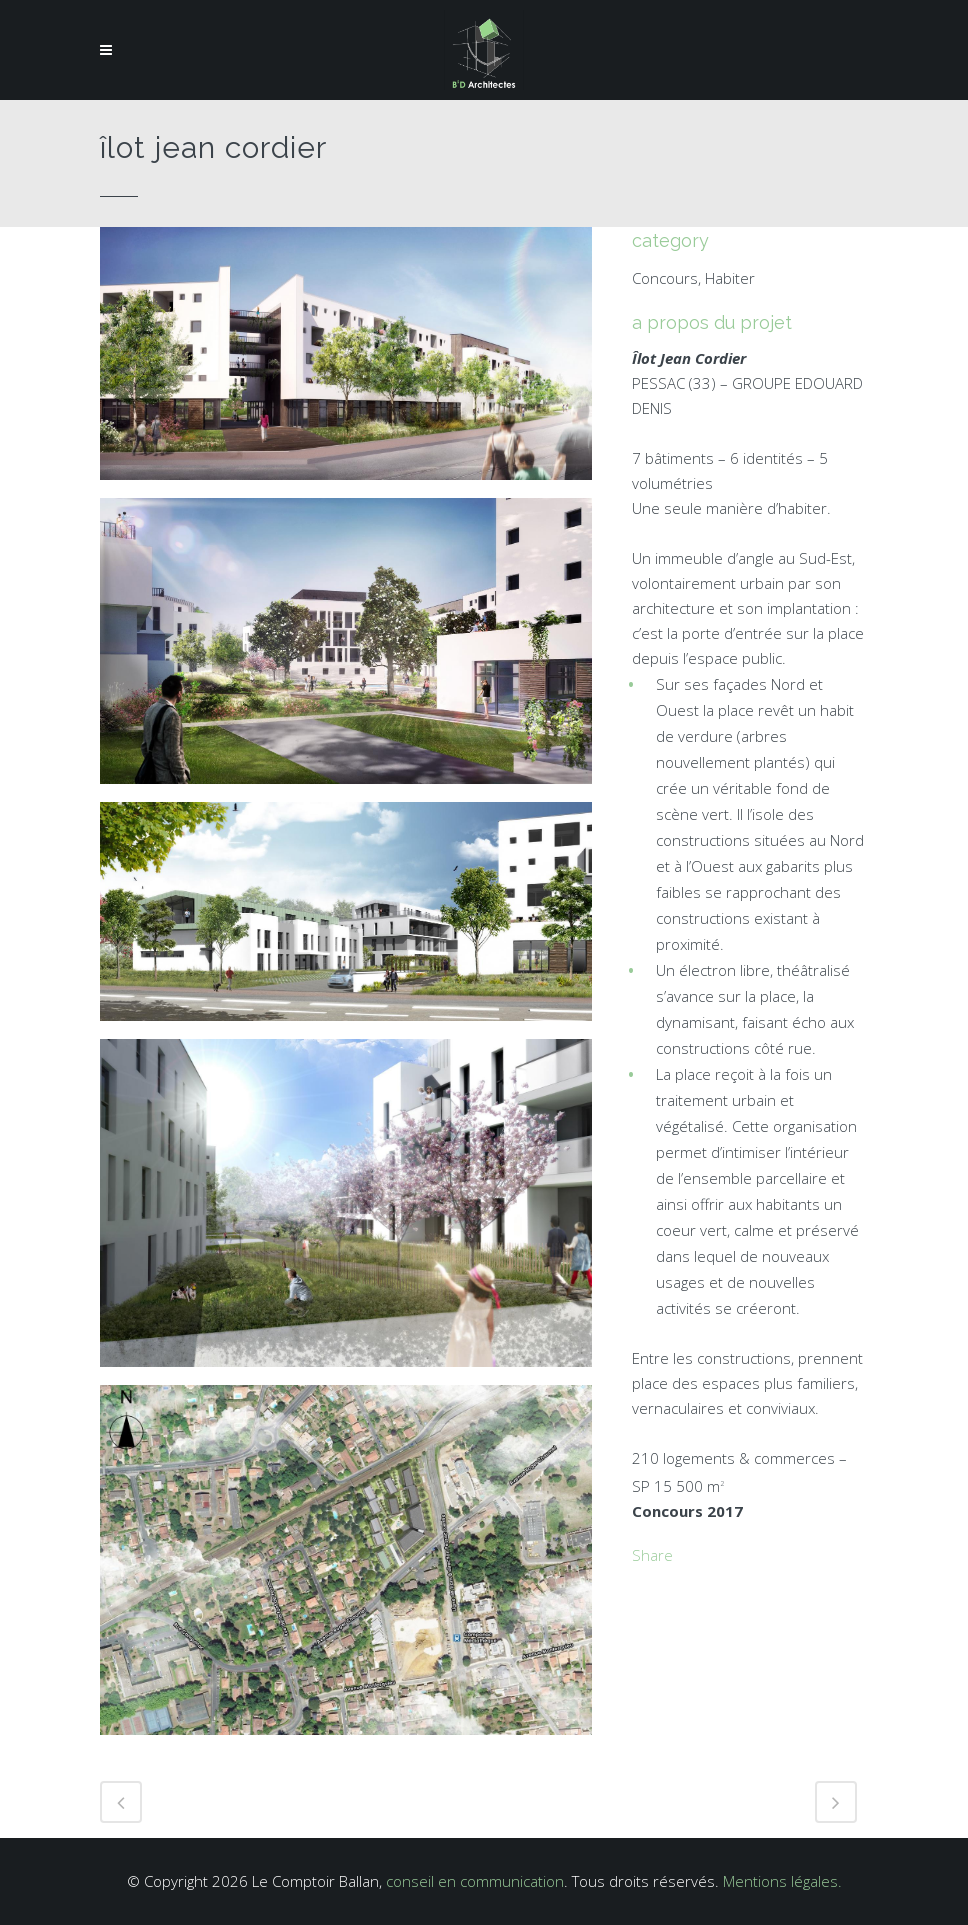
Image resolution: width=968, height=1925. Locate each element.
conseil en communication (475, 1881)
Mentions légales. (782, 1881)
